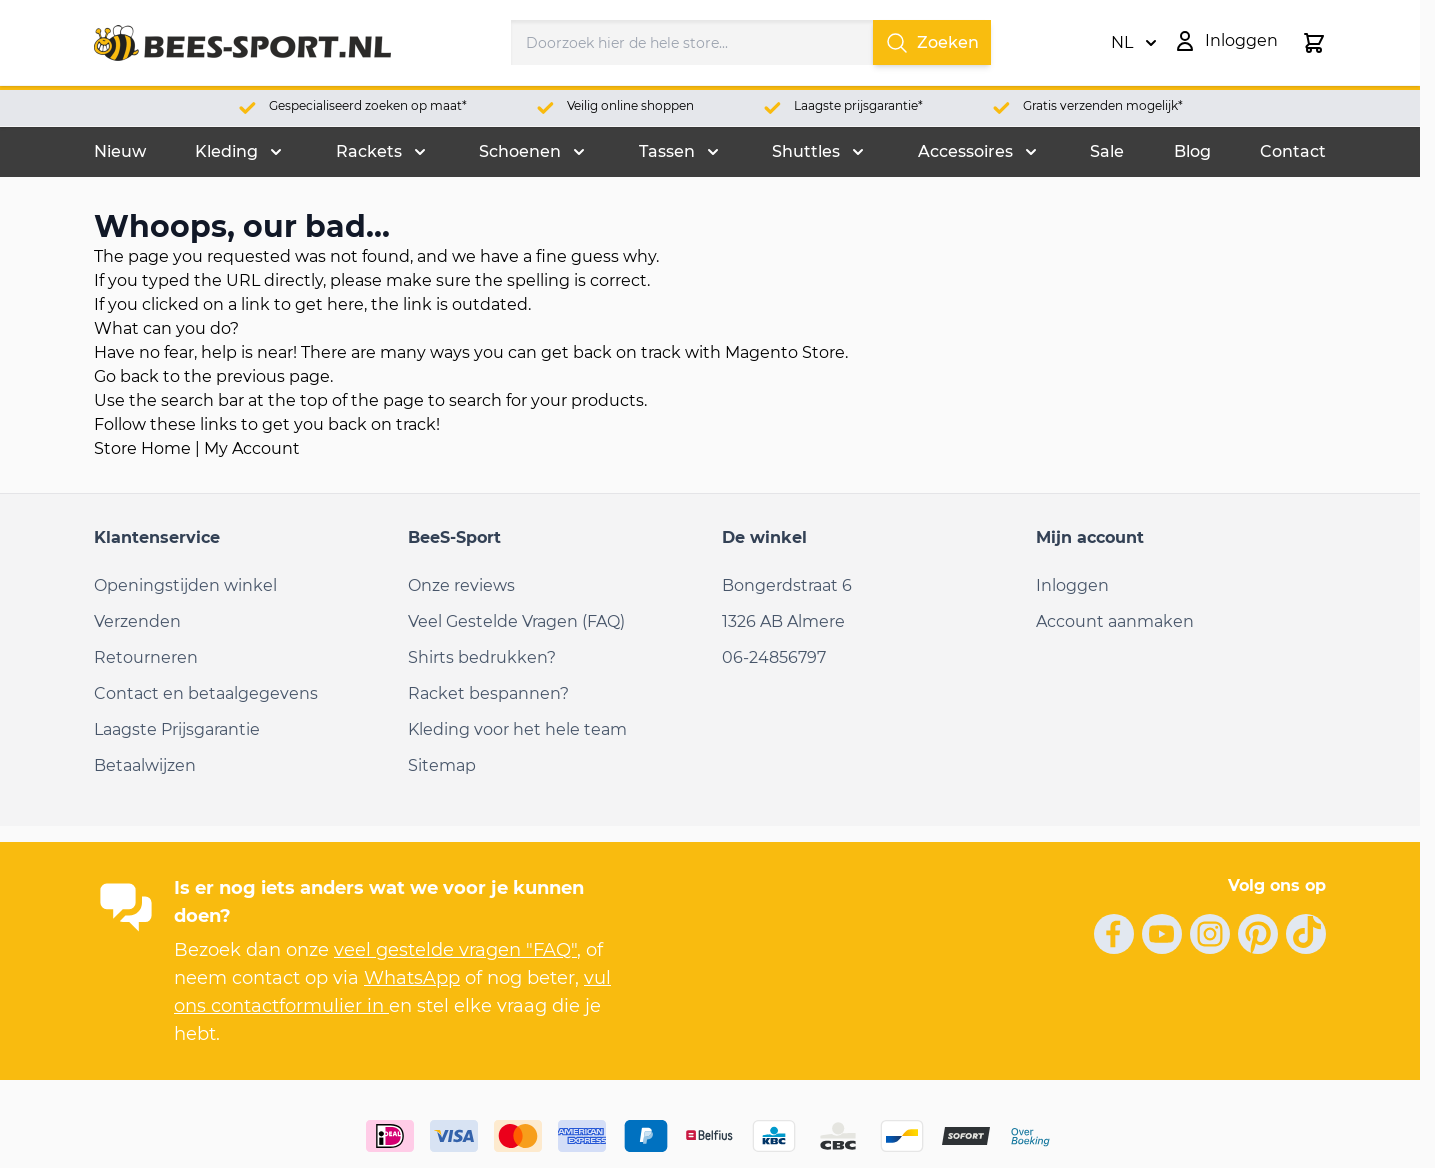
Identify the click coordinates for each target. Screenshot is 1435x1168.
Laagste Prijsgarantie (177, 729)
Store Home (142, 448)
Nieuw (120, 151)
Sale (1107, 151)
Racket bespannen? (488, 693)
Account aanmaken (1115, 621)
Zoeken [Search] (932, 43)
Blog (1192, 151)
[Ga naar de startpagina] (242, 43)
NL (1134, 43)
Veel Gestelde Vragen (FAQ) (516, 621)
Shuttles (806, 151)
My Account (252, 448)
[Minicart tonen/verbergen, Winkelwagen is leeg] (1314, 43)
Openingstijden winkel (185, 585)
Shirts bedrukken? (482, 657)
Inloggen (1072, 585)
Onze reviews (461, 585)
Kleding (226, 151)
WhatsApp (412, 978)
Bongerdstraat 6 (787, 585)
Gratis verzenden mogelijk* (1103, 105)
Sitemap (442, 765)
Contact (1293, 151)
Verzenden (137, 621)
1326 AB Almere (783, 621)
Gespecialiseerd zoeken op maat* (368, 105)
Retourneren (146, 657)
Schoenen (520, 151)
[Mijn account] (1225, 41)
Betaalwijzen (145, 765)
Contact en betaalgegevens (206, 693)
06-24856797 (774, 657)
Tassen (667, 151)
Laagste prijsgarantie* (858, 105)
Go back (126, 376)
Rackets (369, 151)
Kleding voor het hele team (517, 729)
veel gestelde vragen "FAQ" (455, 950)
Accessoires (965, 151)
